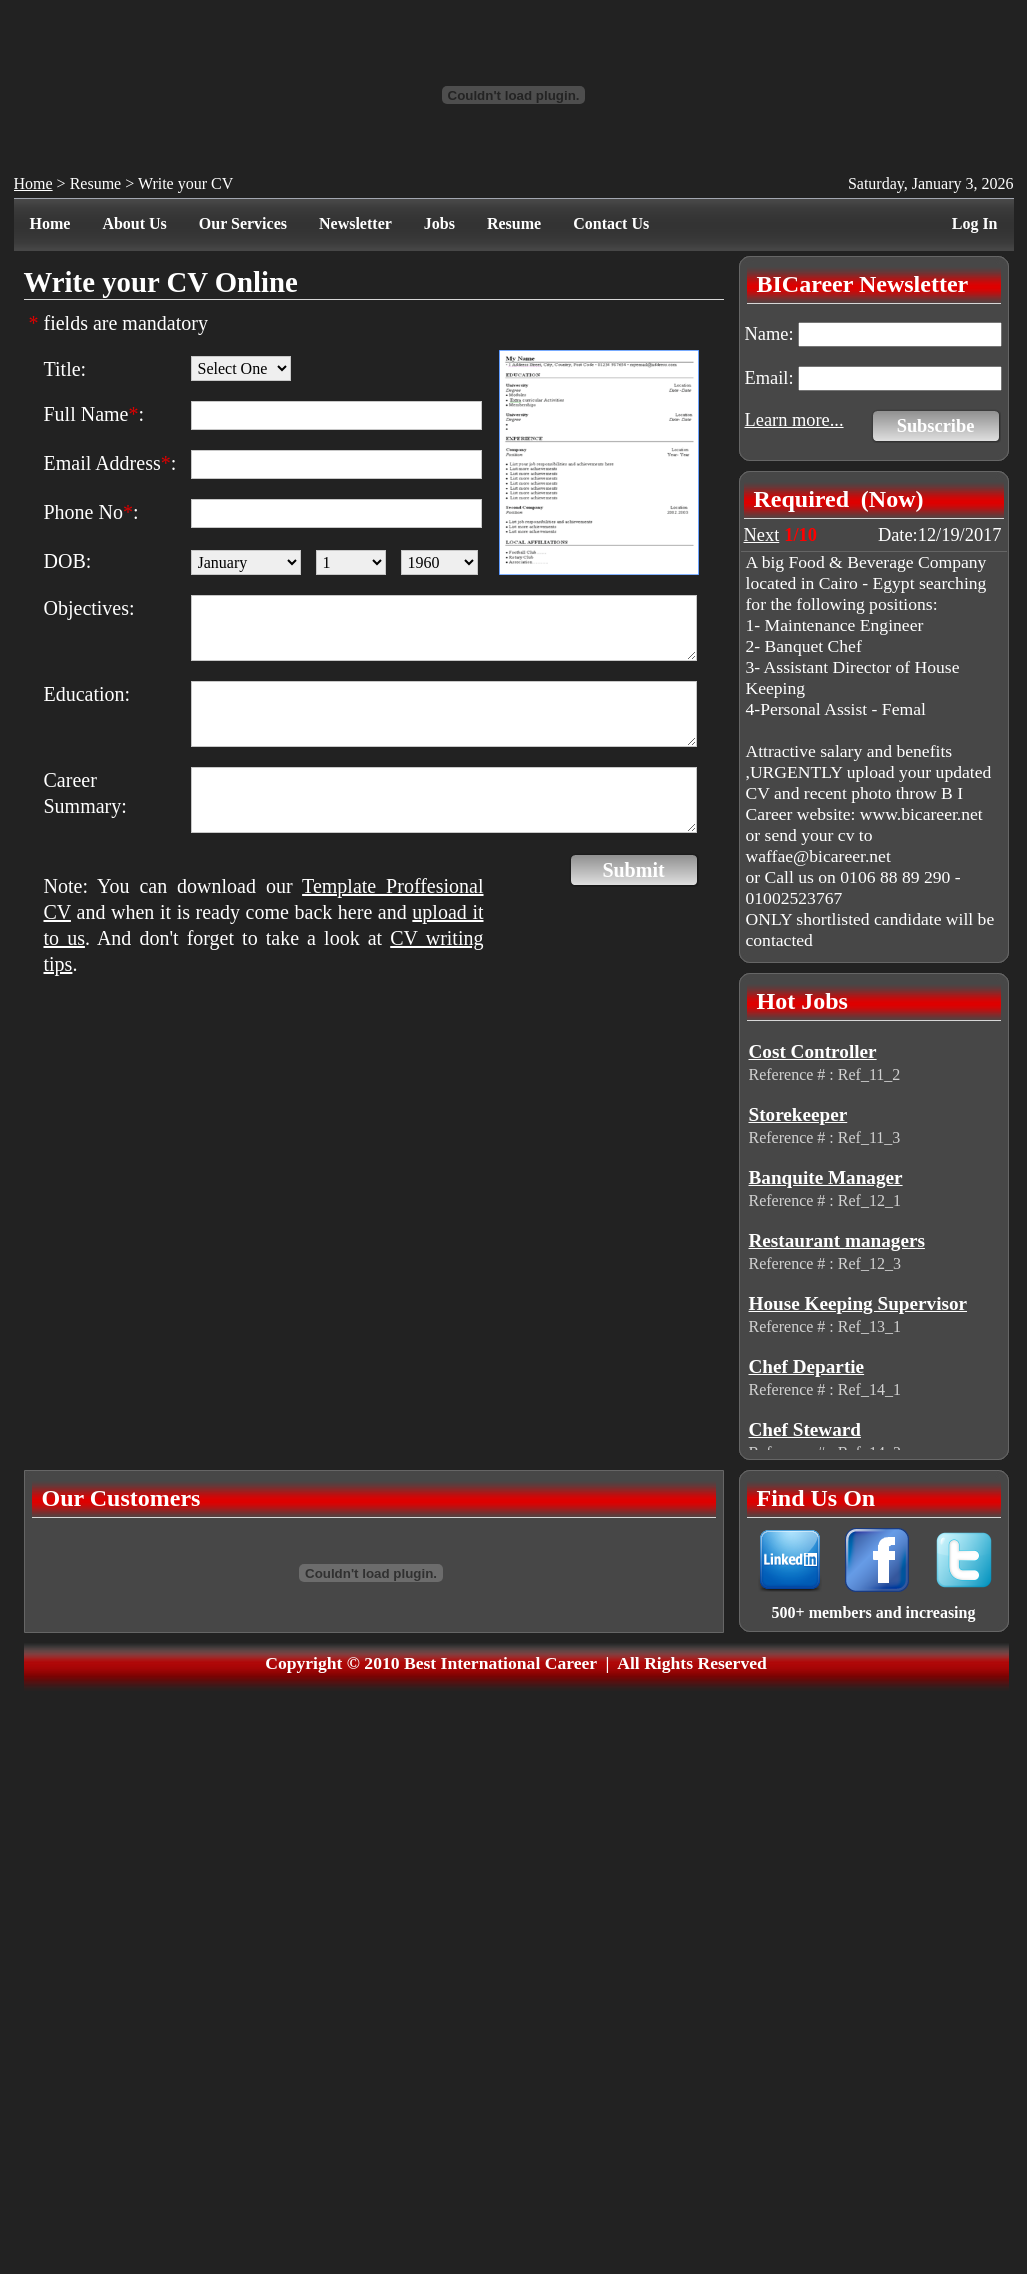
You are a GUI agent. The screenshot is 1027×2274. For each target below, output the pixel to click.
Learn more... (794, 420)
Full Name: (94, 414)
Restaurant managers (837, 1240)
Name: (769, 334)
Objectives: (89, 608)
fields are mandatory (118, 323)
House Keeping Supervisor (858, 1303)
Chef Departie (807, 1366)
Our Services (243, 223)
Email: (769, 378)
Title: (65, 369)
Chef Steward (805, 1429)
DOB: (68, 561)
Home (33, 183)
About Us (134, 223)
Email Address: (110, 463)
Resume (96, 183)
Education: (87, 694)
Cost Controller (813, 1051)
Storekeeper (798, 1114)
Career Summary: (85, 793)
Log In (975, 223)
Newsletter (355, 223)
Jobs (439, 223)
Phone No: (91, 512)
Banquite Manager (826, 1177)
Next (762, 535)
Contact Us (611, 223)
